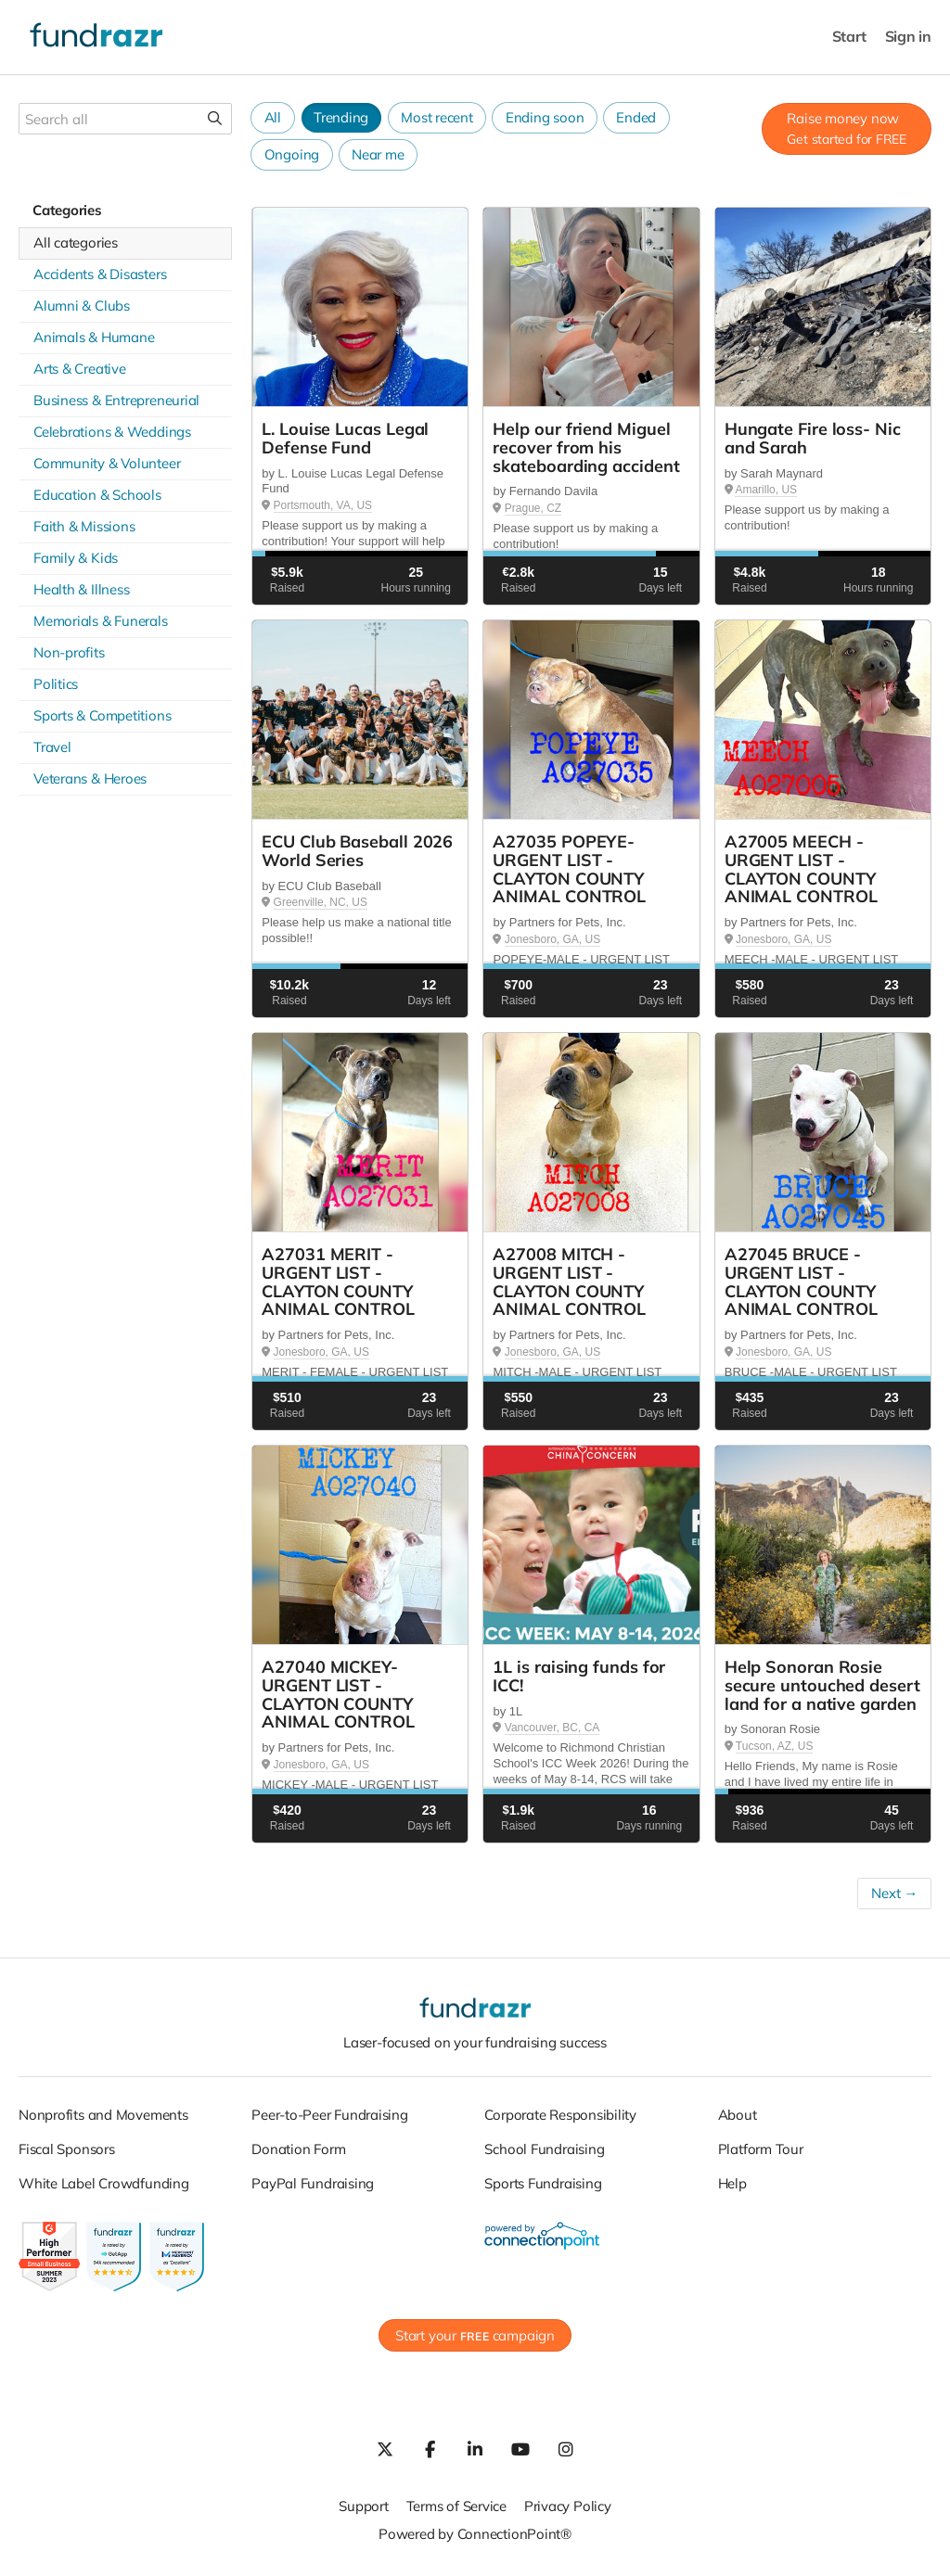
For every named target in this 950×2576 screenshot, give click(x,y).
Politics (55, 684)
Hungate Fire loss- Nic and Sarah (813, 438)
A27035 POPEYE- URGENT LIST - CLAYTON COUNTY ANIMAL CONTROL (569, 869)
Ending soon (545, 117)
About (737, 2114)
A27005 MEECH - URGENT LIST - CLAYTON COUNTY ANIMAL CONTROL (801, 869)
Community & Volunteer (106, 463)
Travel (52, 747)
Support (363, 2506)
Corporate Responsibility (560, 2114)
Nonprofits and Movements (103, 2114)
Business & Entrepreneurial (116, 400)
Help (732, 2183)
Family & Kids (75, 558)
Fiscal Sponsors (67, 2149)
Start (849, 36)
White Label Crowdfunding (104, 2183)
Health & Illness (81, 589)
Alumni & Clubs (81, 305)
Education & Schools (97, 495)
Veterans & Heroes (90, 778)
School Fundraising (544, 2149)
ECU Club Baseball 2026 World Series (357, 851)
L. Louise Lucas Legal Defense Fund (345, 438)
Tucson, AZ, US (775, 1746)
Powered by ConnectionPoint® (475, 2534)
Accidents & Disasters (99, 274)
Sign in (908, 36)
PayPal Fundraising (312, 2183)
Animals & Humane (93, 337)
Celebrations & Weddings (112, 431)
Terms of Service (456, 2506)
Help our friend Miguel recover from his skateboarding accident (586, 447)
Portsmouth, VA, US (323, 505)
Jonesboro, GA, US (552, 939)
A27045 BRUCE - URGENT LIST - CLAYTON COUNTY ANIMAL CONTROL (801, 1281)
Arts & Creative (79, 368)
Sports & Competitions (102, 715)
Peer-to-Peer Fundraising (329, 2114)
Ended (636, 117)
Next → (894, 1893)
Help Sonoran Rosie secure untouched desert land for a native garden (822, 1685)
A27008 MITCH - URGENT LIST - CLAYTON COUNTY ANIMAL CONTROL (569, 1281)
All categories (75, 242)
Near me (378, 154)
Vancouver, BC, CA (552, 1727)
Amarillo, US (766, 489)
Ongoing (291, 154)
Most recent (437, 117)
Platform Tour (760, 2149)
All (272, 117)
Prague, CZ (533, 508)
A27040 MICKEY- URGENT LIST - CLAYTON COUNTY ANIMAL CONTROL (338, 1694)
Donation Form (298, 2149)
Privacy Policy (567, 2506)
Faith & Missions (84, 526)
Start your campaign (475, 2335)
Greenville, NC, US (320, 902)
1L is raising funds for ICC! (579, 1676)
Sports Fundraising (542, 2183)
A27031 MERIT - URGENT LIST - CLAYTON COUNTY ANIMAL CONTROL (338, 1281)
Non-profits (69, 652)
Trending (341, 117)
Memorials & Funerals (100, 621)
